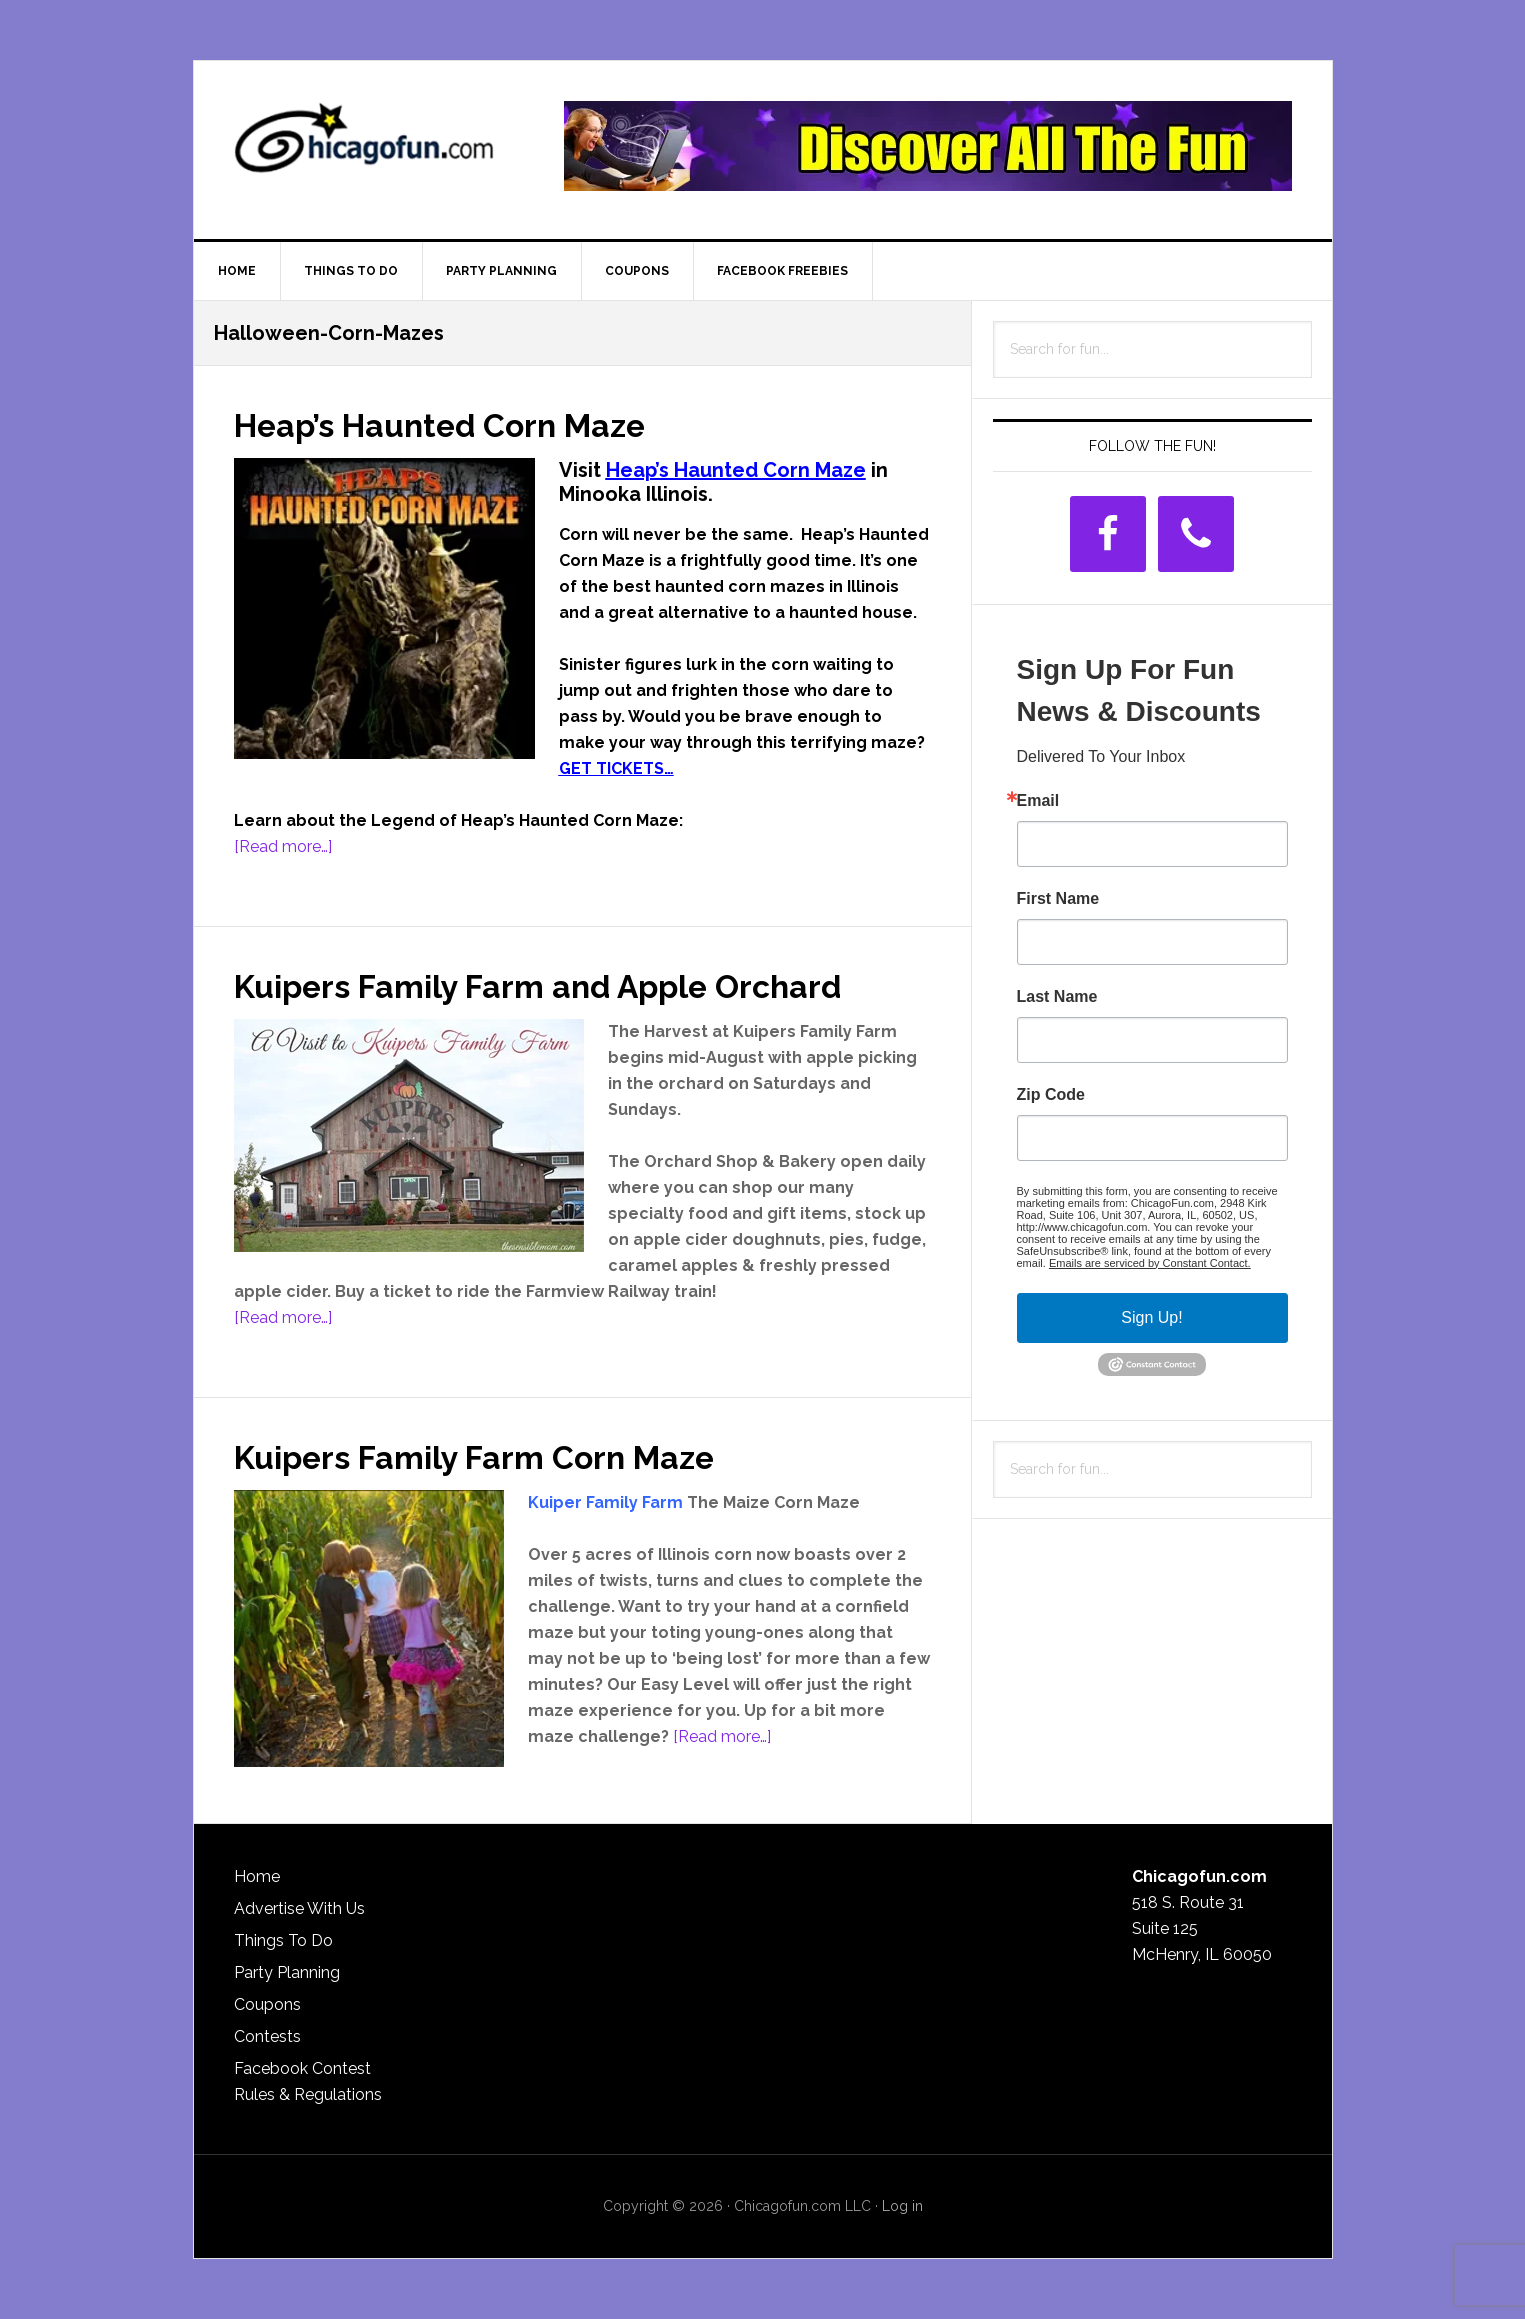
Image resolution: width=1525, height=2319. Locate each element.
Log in (902, 2206)
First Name (1058, 899)
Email (1038, 801)
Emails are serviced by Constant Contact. (1150, 1263)
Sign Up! (1151, 1317)
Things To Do (283, 1940)
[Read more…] (283, 846)
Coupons (267, 2004)
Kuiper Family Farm (605, 1502)
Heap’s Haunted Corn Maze (468, 424)
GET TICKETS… (616, 768)
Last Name (1057, 997)
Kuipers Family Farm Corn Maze (504, 1456)
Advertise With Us (299, 1908)
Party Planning (287, 1972)
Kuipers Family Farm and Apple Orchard (575, 985)
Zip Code (1051, 1095)
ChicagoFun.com (364, 146)
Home (257, 1876)
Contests (267, 2036)
